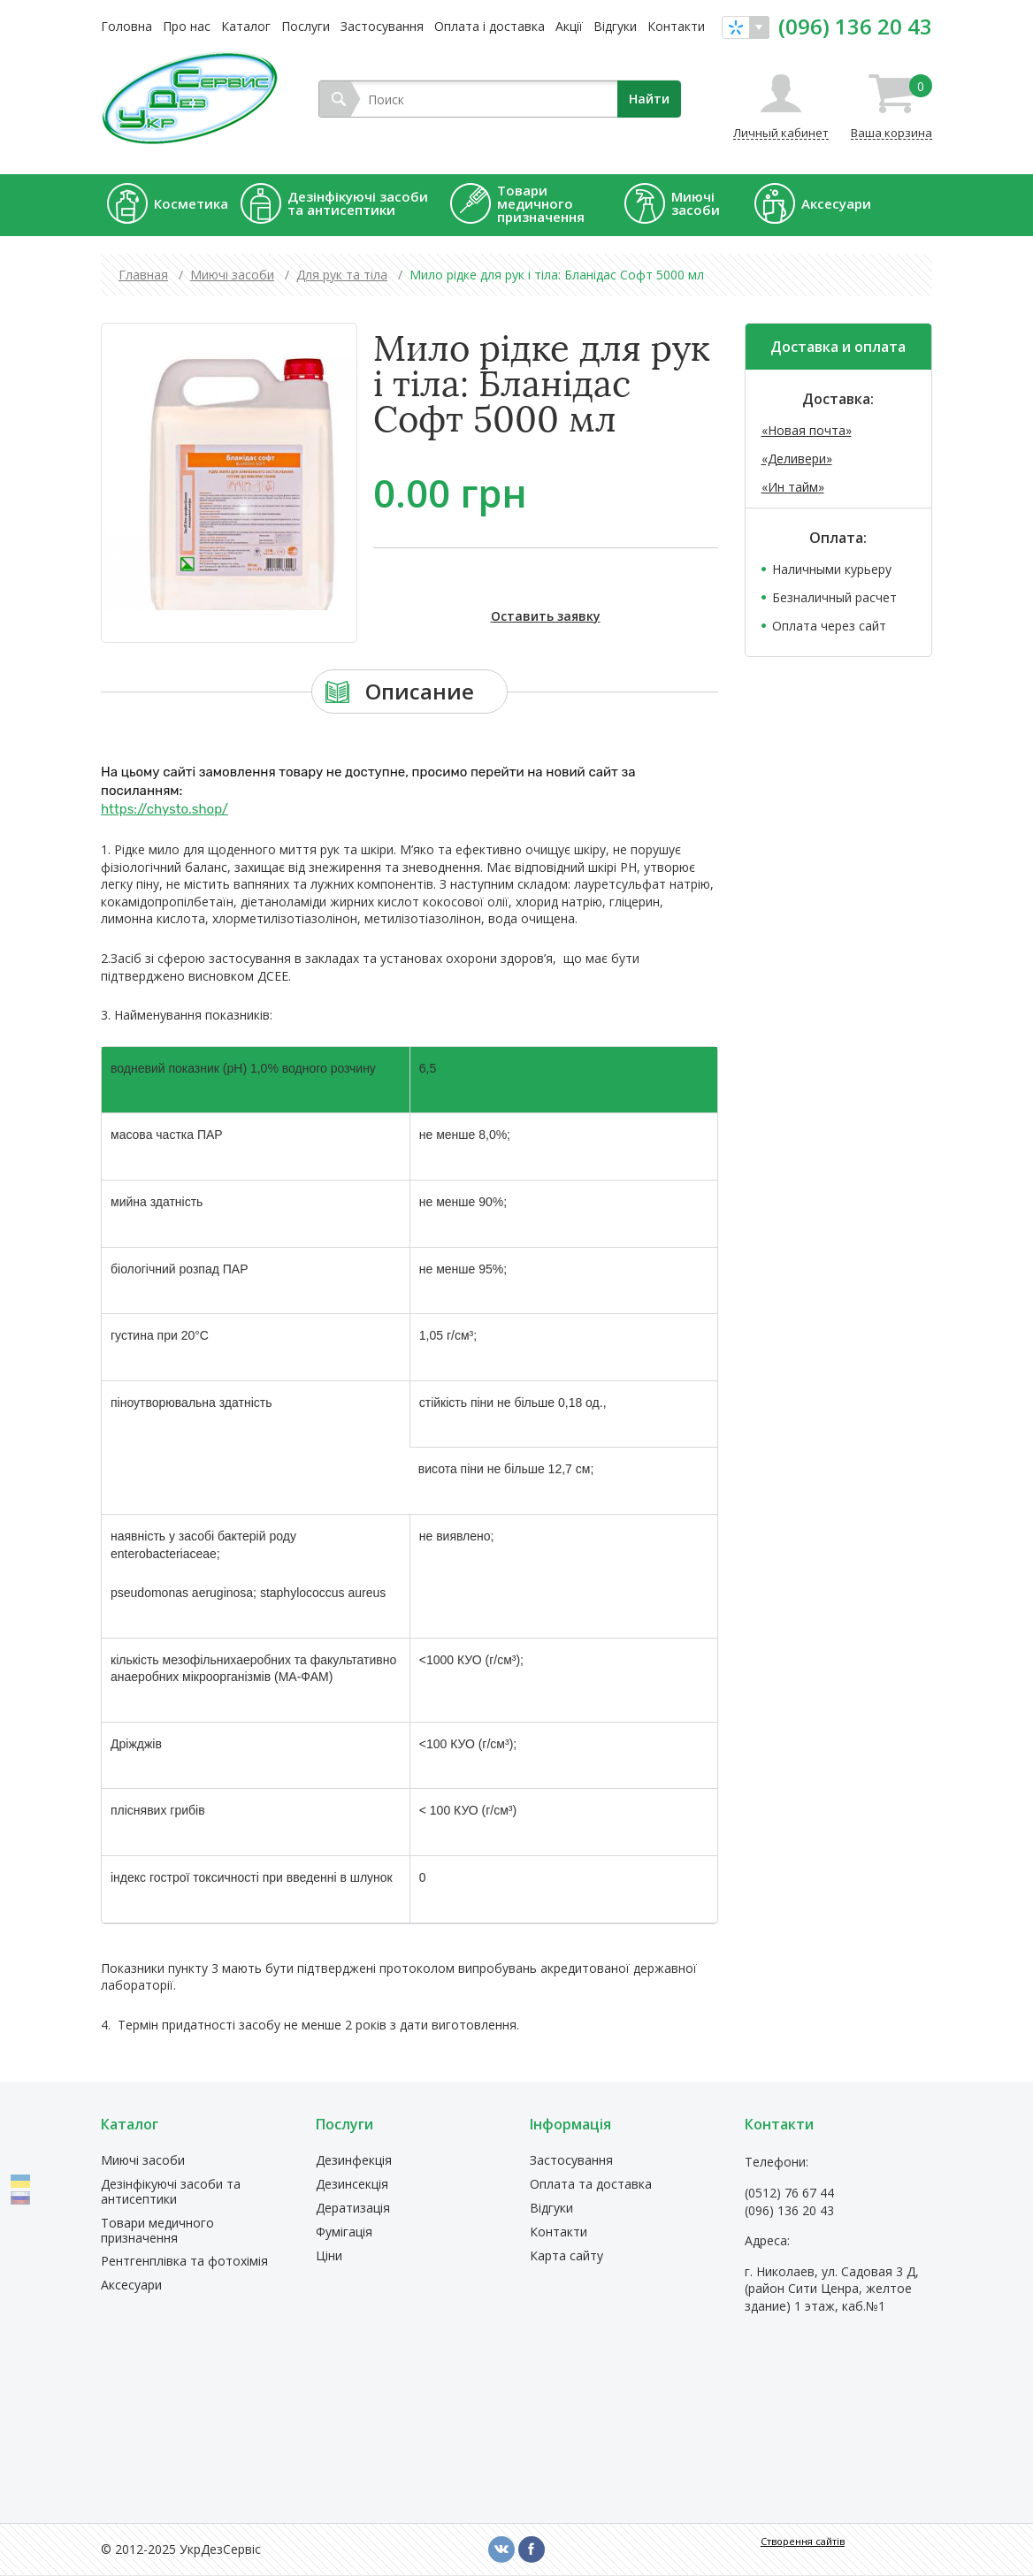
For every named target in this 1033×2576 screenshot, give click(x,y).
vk (501, 2549)
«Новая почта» (806, 430)
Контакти (676, 26)
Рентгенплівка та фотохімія (184, 2261)
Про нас (186, 26)
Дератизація (353, 2208)
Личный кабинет (781, 132)
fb (531, 2549)
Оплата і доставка (489, 26)
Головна (126, 26)
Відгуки (615, 26)
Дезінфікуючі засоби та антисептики (171, 2192)
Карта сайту (566, 2256)
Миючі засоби (143, 2160)
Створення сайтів (803, 2541)
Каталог (246, 26)
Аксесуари (131, 2285)
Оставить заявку (546, 616)
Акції (569, 26)
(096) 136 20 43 (855, 26)
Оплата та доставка (591, 2184)
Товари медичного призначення (157, 2231)
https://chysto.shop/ (164, 809)
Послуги (305, 26)
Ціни (329, 2256)
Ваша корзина (891, 107)
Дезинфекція (354, 2160)
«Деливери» (796, 458)
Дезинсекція (352, 2184)
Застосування (382, 26)
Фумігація (344, 2232)
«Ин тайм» (792, 486)
